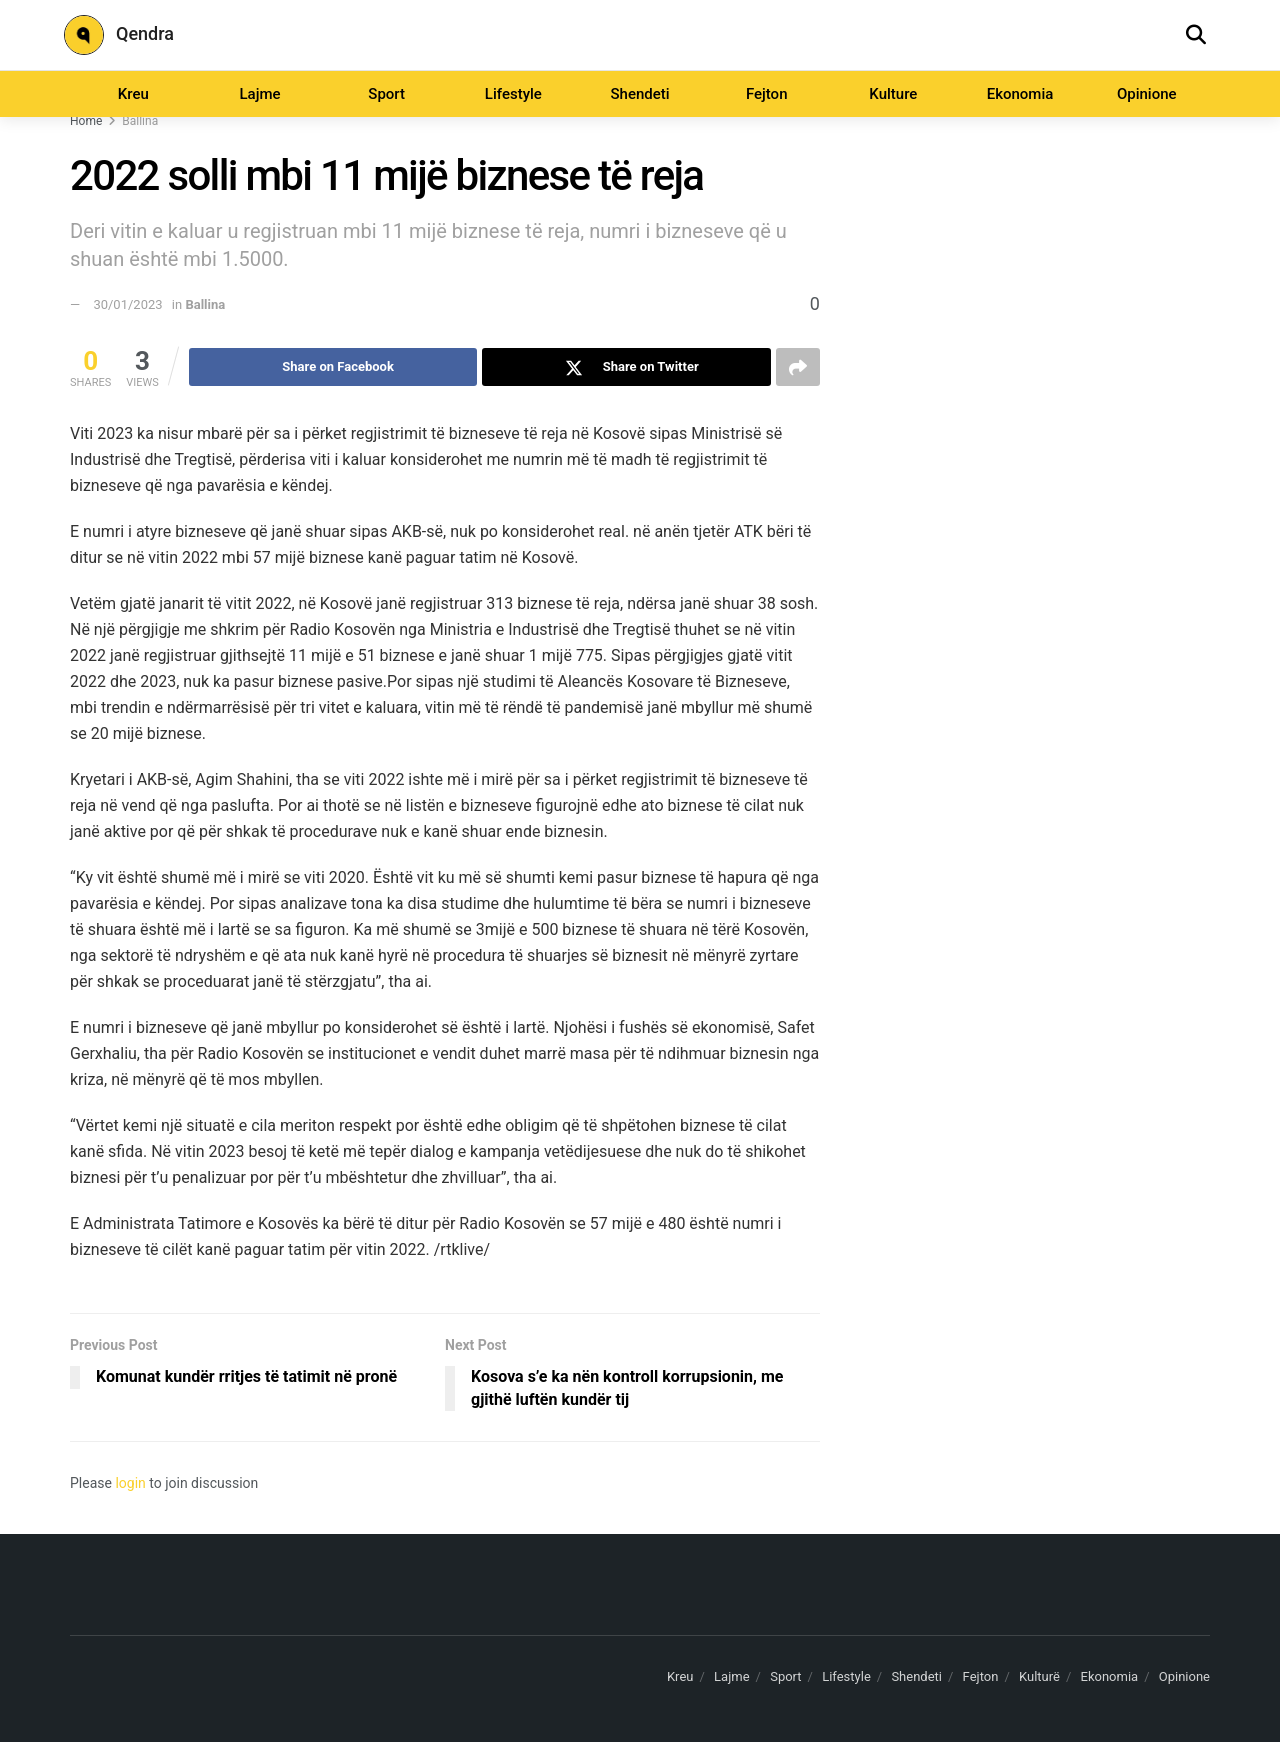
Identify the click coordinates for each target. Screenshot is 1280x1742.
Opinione (1147, 94)
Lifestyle (513, 94)
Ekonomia (1020, 94)
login (130, 1483)
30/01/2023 (127, 304)
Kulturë (1039, 1676)
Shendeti (639, 94)
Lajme (259, 94)
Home (86, 121)
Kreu (133, 94)
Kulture (893, 94)
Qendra (119, 35)
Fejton (767, 94)
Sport (386, 94)
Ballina (140, 121)
